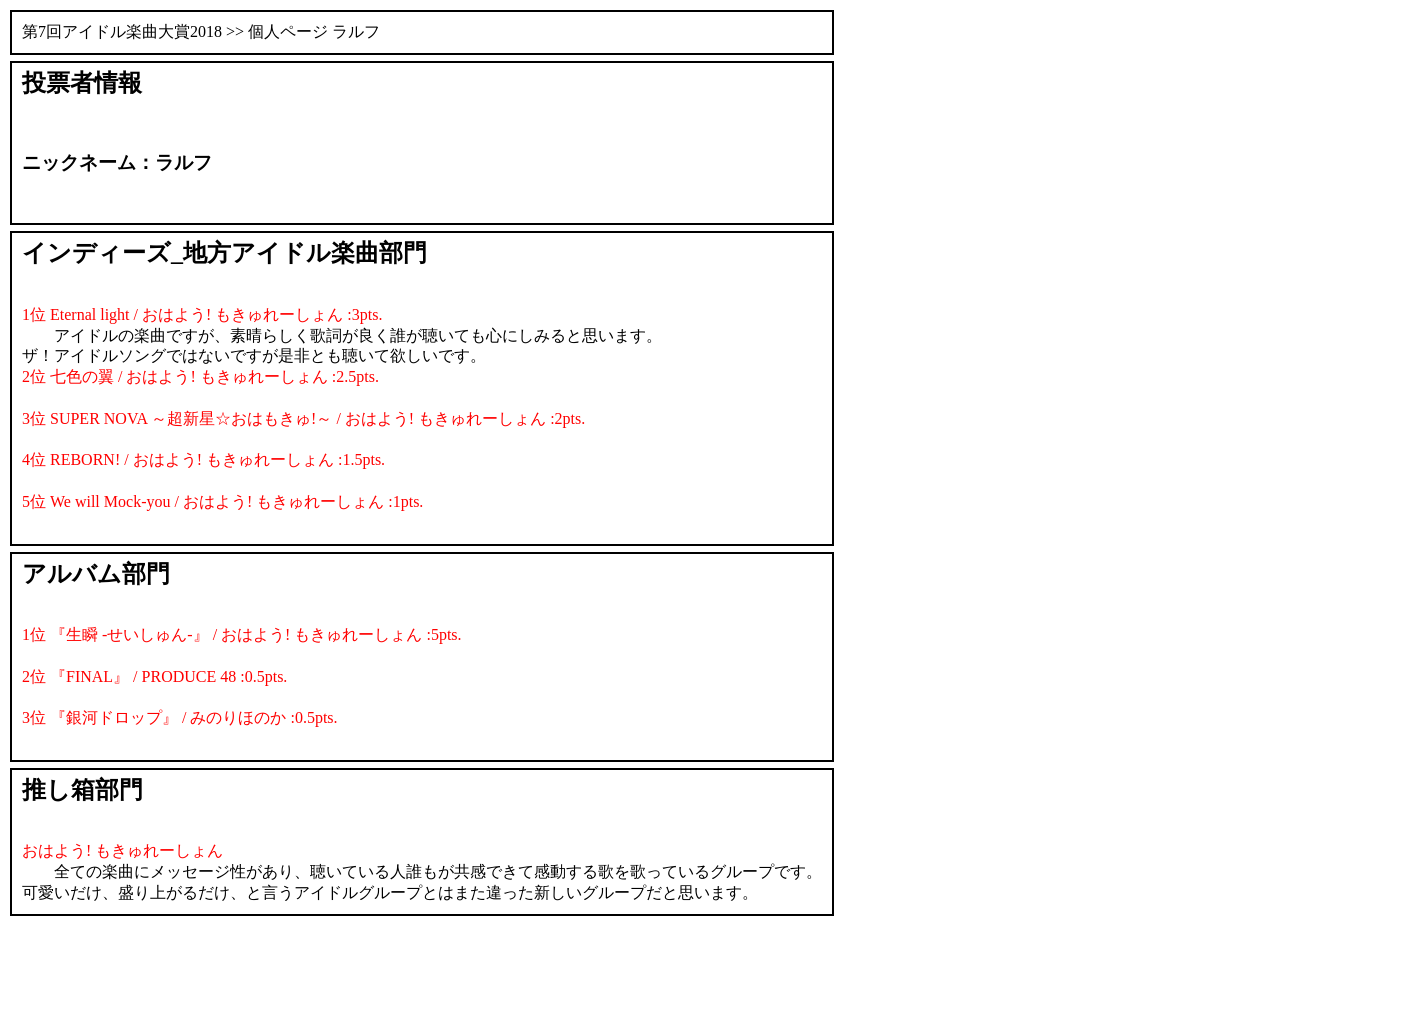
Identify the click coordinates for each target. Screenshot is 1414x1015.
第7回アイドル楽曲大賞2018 (122, 31)
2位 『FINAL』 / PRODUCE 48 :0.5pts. (154, 676)
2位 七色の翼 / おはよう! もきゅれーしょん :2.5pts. (200, 376)
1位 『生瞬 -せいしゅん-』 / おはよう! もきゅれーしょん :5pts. (242, 634)
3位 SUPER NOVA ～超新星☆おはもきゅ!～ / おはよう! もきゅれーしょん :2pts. (303, 418)
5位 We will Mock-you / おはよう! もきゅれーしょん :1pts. (222, 501)
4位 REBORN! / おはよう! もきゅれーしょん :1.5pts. (203, 459)
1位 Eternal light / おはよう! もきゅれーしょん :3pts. (202, 314)
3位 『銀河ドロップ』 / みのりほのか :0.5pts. (180, 717)
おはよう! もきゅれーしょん (122, 850)
